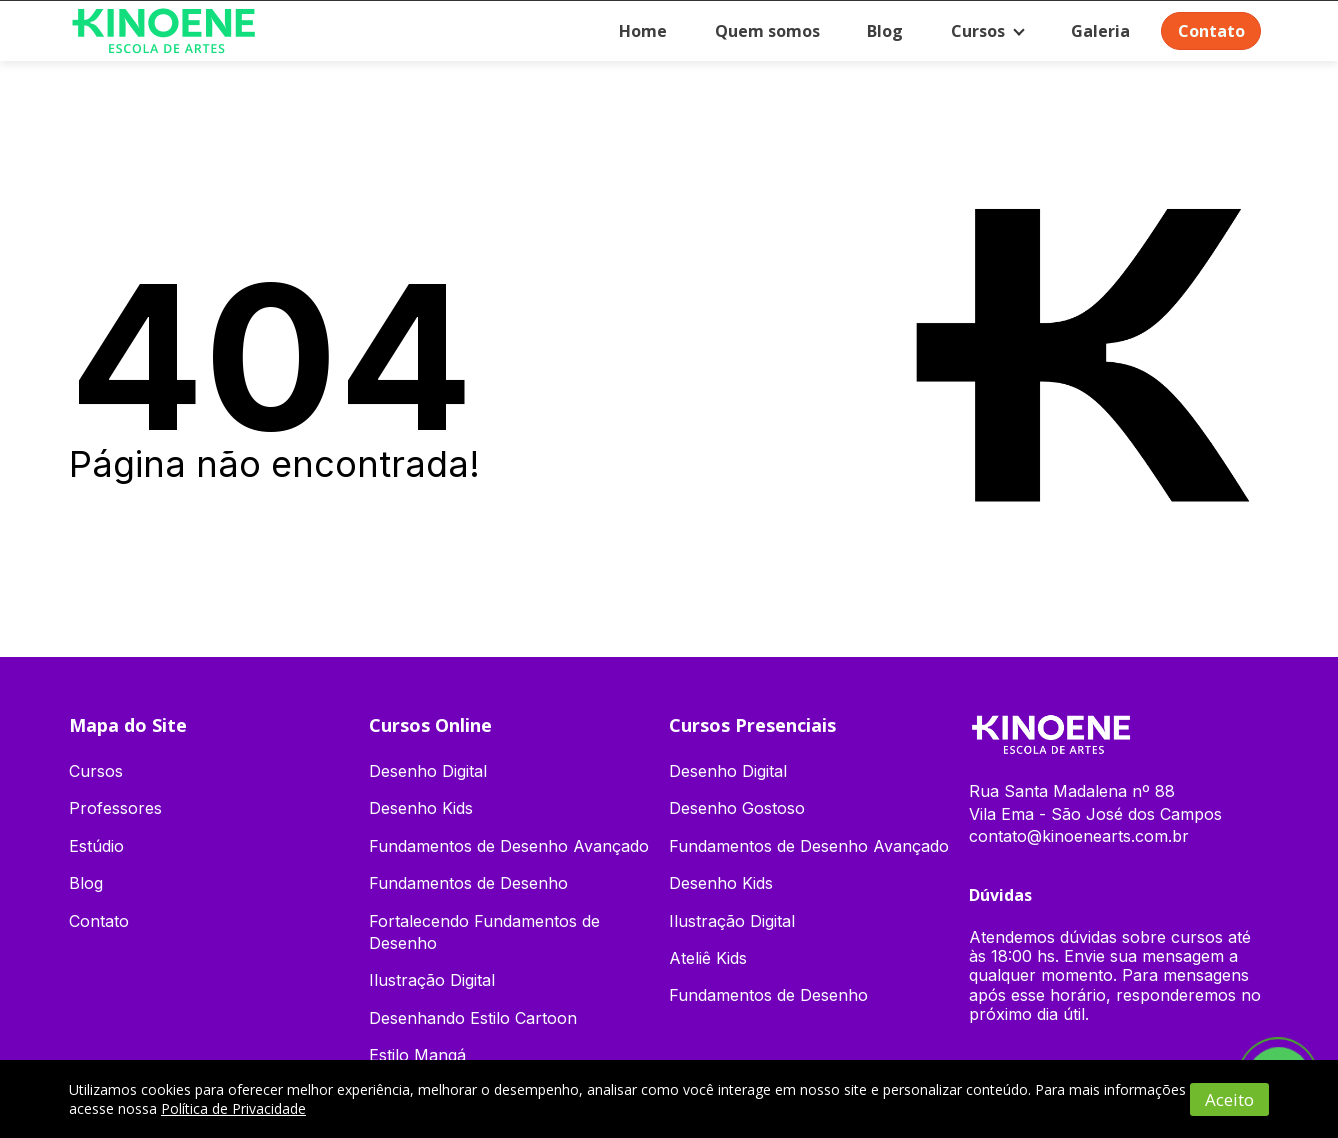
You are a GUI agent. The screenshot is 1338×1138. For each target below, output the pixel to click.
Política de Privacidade (233, 1108)
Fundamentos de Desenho (468, 883)
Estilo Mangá (417, 1055)
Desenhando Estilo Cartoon (473, 1018)
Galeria (1096, 31)
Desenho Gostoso (737, 808)
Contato (1209, 31)
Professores (115, 808)
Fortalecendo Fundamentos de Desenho (484, 932)
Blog (880, 31)
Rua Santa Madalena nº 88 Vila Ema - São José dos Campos (1095, 802)
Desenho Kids (421, 808)
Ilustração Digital (432, 980)
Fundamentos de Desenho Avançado (509, 846)
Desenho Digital (428, 771)
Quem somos (761, 31)
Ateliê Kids (708, 958)
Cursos (973, 31)
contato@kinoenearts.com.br (1079, 836)
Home (637, 31)
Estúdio (96, 846)
